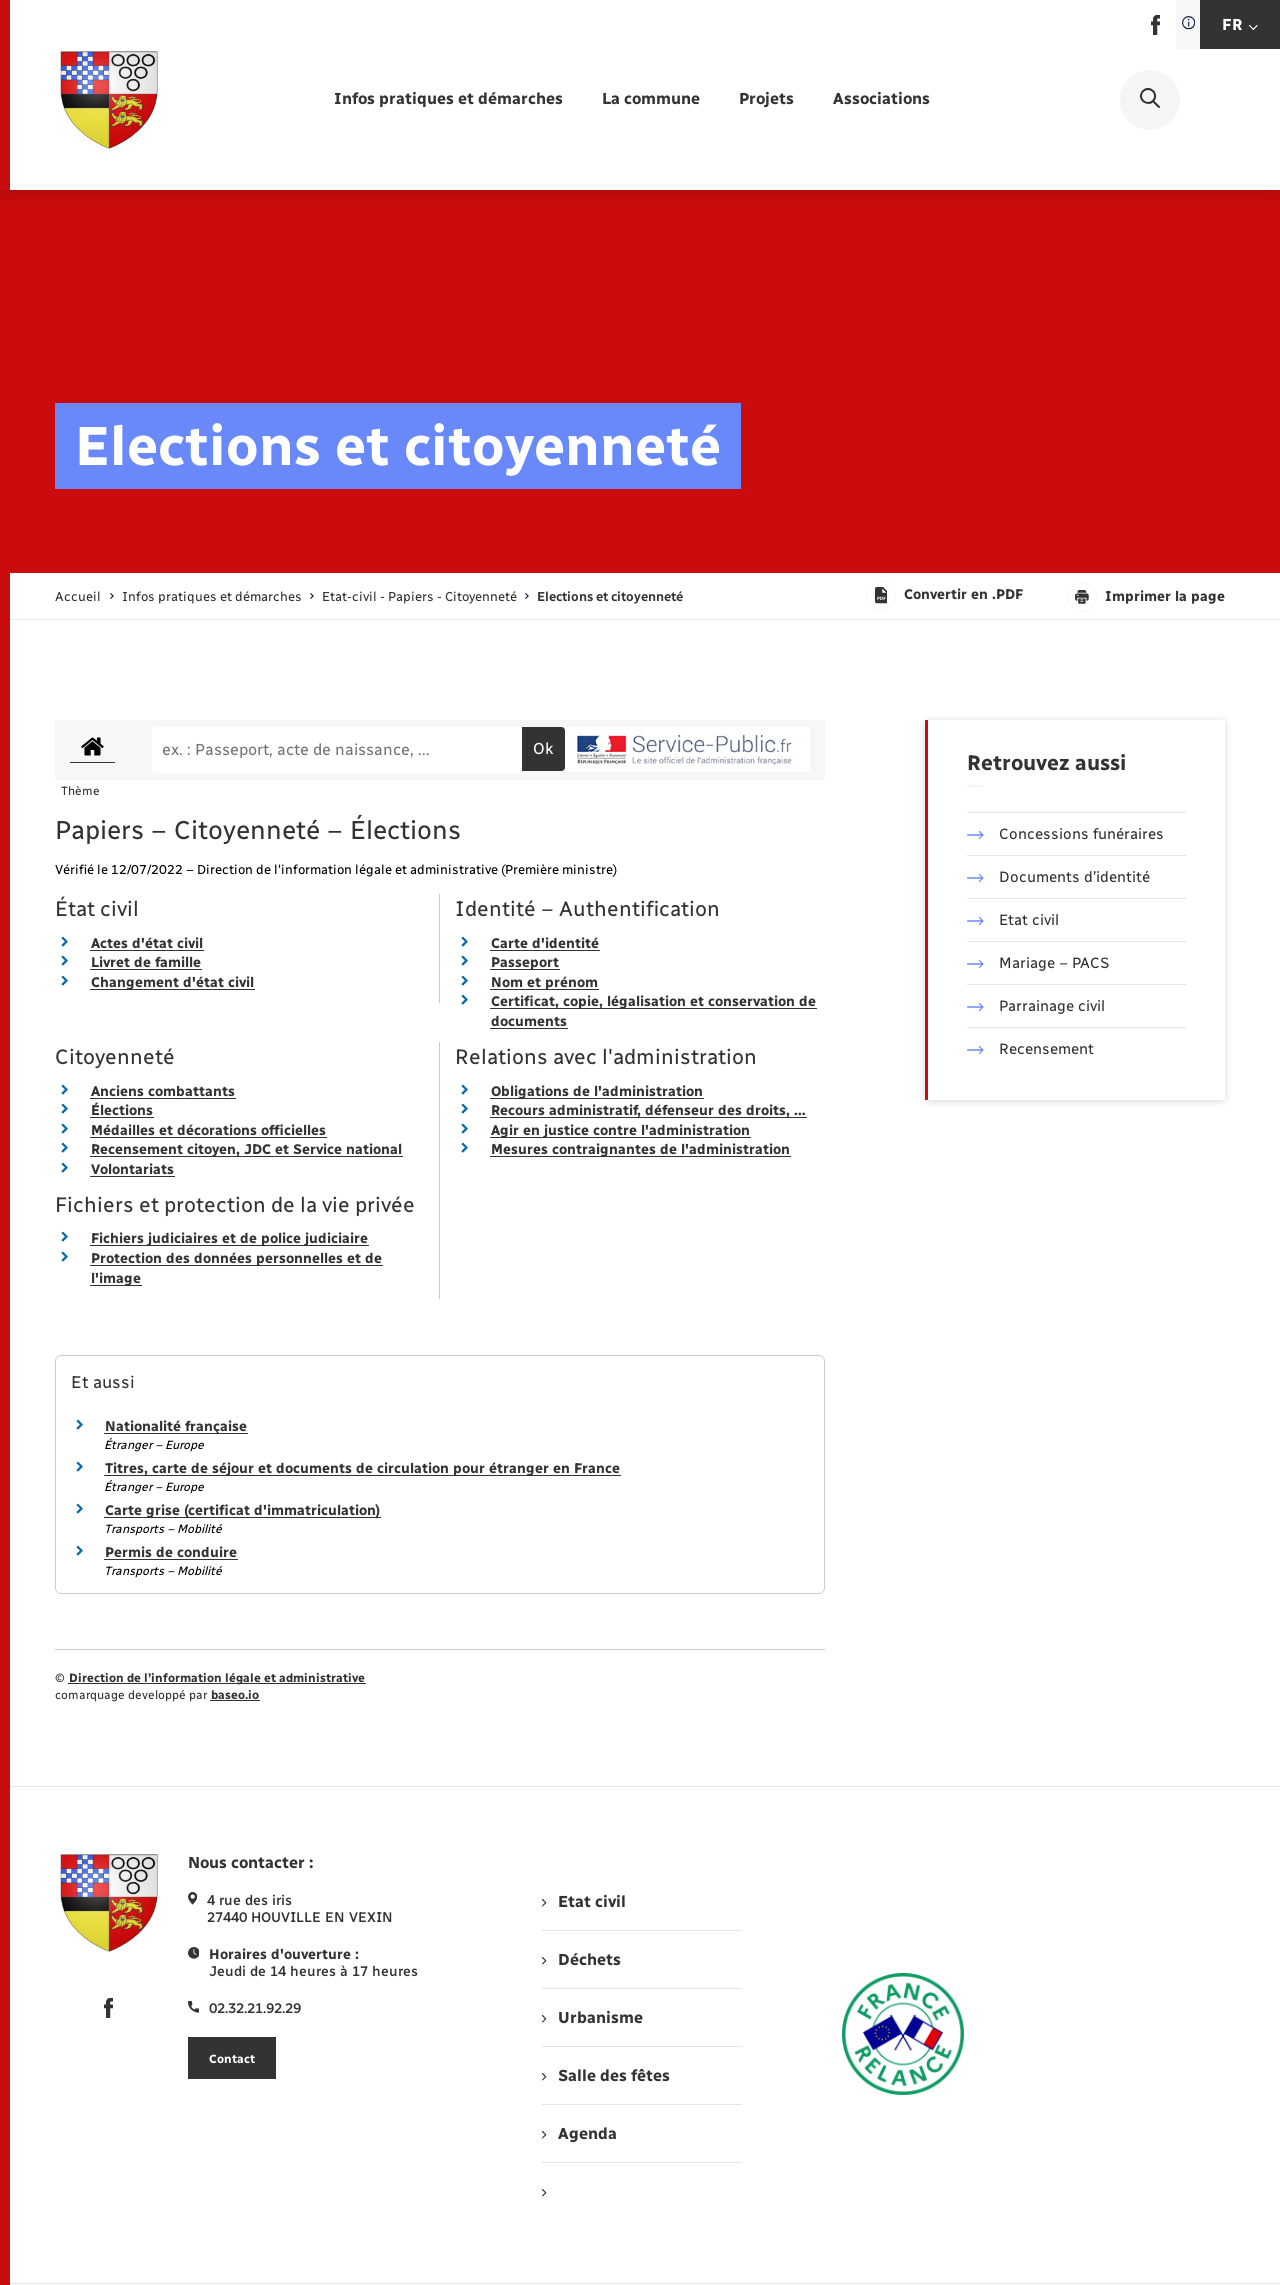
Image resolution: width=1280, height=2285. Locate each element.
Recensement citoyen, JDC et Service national (246, 1149)
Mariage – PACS (1038, 963)
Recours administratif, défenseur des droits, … (648, 1110)
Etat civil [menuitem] (583, 1901)
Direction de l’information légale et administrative (217, 1678)
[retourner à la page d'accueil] (109, 100)
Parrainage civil (1036, 1006)
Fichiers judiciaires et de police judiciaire (229, 1238)
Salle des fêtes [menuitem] (605, 2075)
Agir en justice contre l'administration (620, 1130)
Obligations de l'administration (597, 1091)
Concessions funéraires (1065, 834)
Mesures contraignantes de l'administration (640, 1149)
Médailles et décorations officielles (208, 1130)
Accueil (78, 596)
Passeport (525, 962)
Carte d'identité (545, 943)
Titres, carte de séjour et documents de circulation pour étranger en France (362, 1468)
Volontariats (132, 1169)
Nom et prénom (544, 982)
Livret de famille (146, 962)
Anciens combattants (163, 1091)
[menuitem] (448, 99)
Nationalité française (176, 1426)
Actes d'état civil (147, 943)
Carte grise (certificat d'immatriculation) (242, 1510)
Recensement (1030, 1049)
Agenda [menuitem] (579, 2133)
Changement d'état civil (172, 982)
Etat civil (1013, 920)
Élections (122, 1110)
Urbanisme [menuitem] (592, 2017)
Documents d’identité (1058, 877)
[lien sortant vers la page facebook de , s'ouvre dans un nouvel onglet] (1155, 30)
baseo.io (235, 1695)
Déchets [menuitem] (581, 1959)
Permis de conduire (171, 1552)
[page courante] (610, 596)
